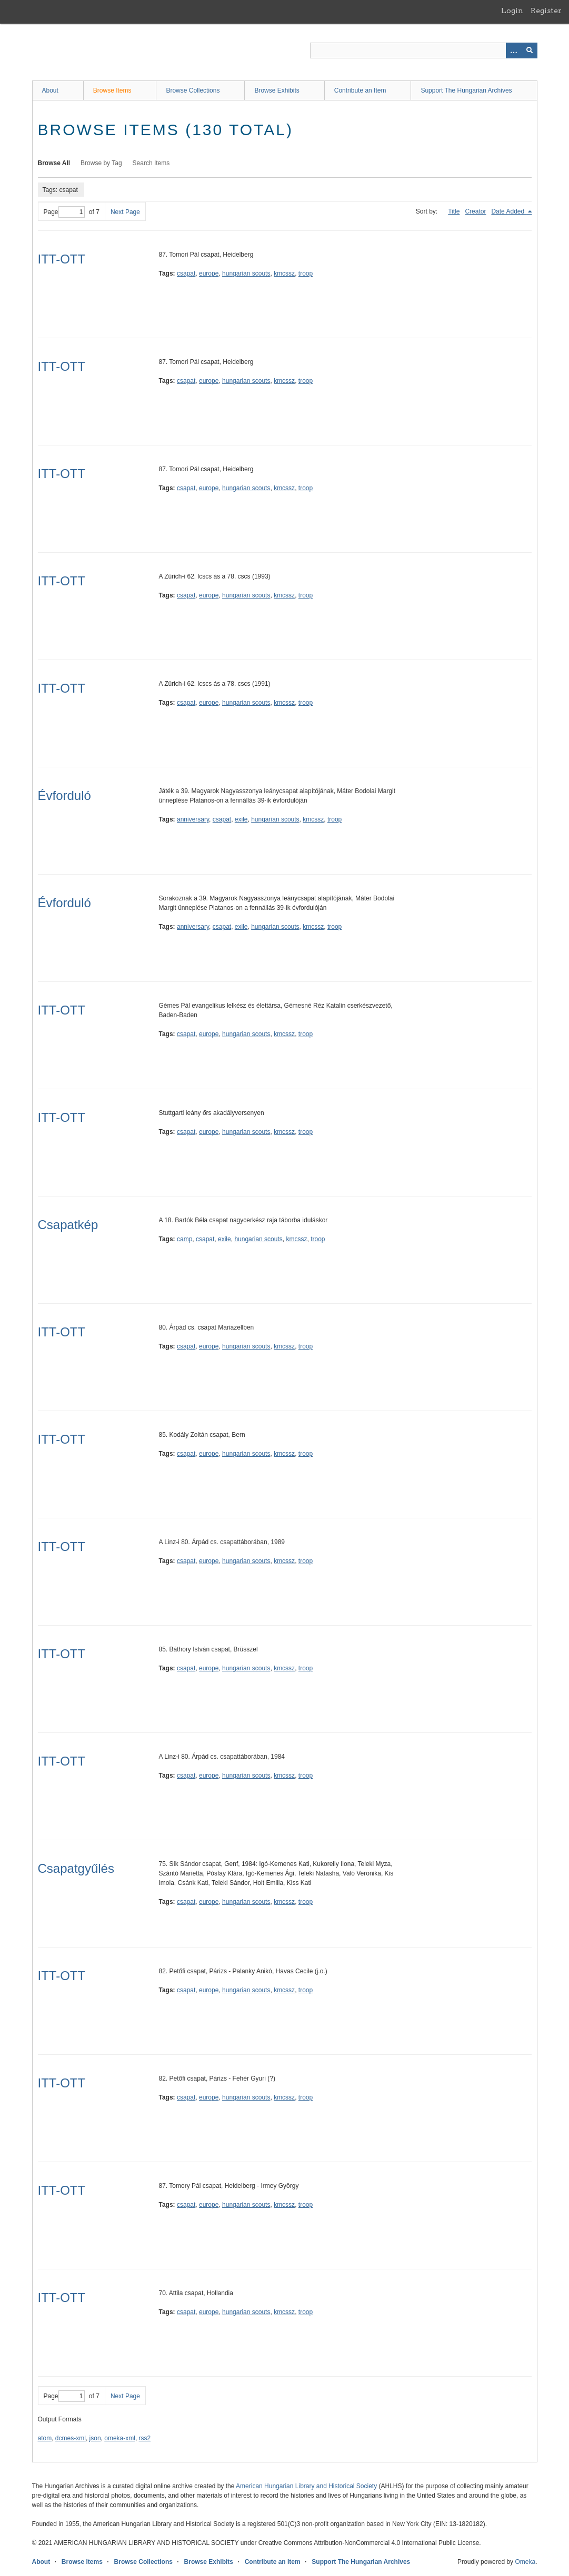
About (50, 90)
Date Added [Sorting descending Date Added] (508, 211)
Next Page (125, 212)
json (95, 2438)
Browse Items (112, 90)
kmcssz (284, 273)
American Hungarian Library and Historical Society (306, 2486)
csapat (186, 273)
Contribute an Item (360, 90)
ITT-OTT (62, 259)
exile (241, 819)
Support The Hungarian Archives (466, 90)
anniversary (193, 819)
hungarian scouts (246, 273)
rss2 (145, 2438)
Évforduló (64, 795)
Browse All (54, 163)
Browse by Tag (101, 163)
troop (305, 273)
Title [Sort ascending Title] (454, 211)
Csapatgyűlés (76, 1868)
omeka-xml (119, 2438)
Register (546, 10)
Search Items (151, 163)
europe (208, 273)
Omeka (525, 2561)
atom (45, 2438)
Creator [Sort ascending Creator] (475, 211)
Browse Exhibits (276, 90)
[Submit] (529, 50)
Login (512, 10)
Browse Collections (192, 90)
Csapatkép (68, 1225)
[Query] (423, 50)
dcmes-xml (70, 2438)
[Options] (514, 50)
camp (184, 1239)
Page (64, 212)
